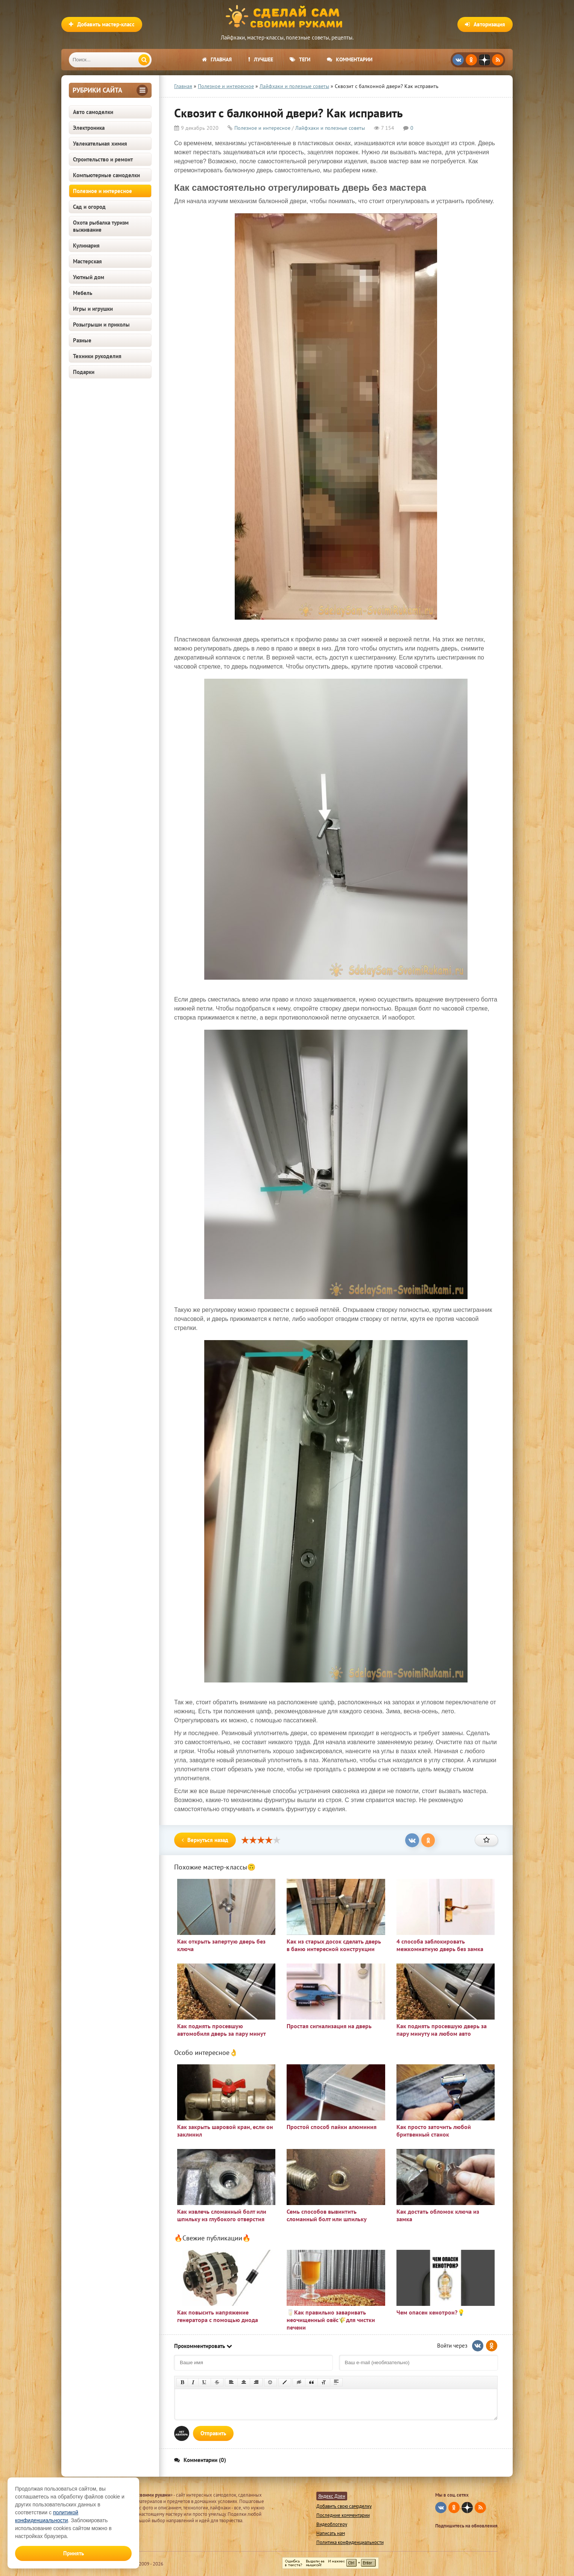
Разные (82, 340)
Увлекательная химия (100, 143)
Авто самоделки (93, 112)
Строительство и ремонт (103, 159)
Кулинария (86, 245)
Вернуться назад (205, 1839)
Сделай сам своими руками (287, 17)
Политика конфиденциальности (350, 2542)
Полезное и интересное (102, 191)
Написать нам (330, 2533)
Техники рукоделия (97, 356)
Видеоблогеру (331, 2524)
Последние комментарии (343, 2515)
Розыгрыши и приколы (101, 324)
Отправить (213, 2433)
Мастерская (87, 261)
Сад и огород (89, 206)
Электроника (89, 127)
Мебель (82, 292)
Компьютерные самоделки (106, 175)
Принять (73, 2553)
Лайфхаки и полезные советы (330, 128)
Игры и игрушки (93, 308)
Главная (217, 59)
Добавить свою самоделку (344, 2506)
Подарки (83, 371)
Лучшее (260, 59)
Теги (300, 59)
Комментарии (349, 59)
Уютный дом (88, 277)
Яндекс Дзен (331, 2496)
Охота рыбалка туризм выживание (101, 226)
